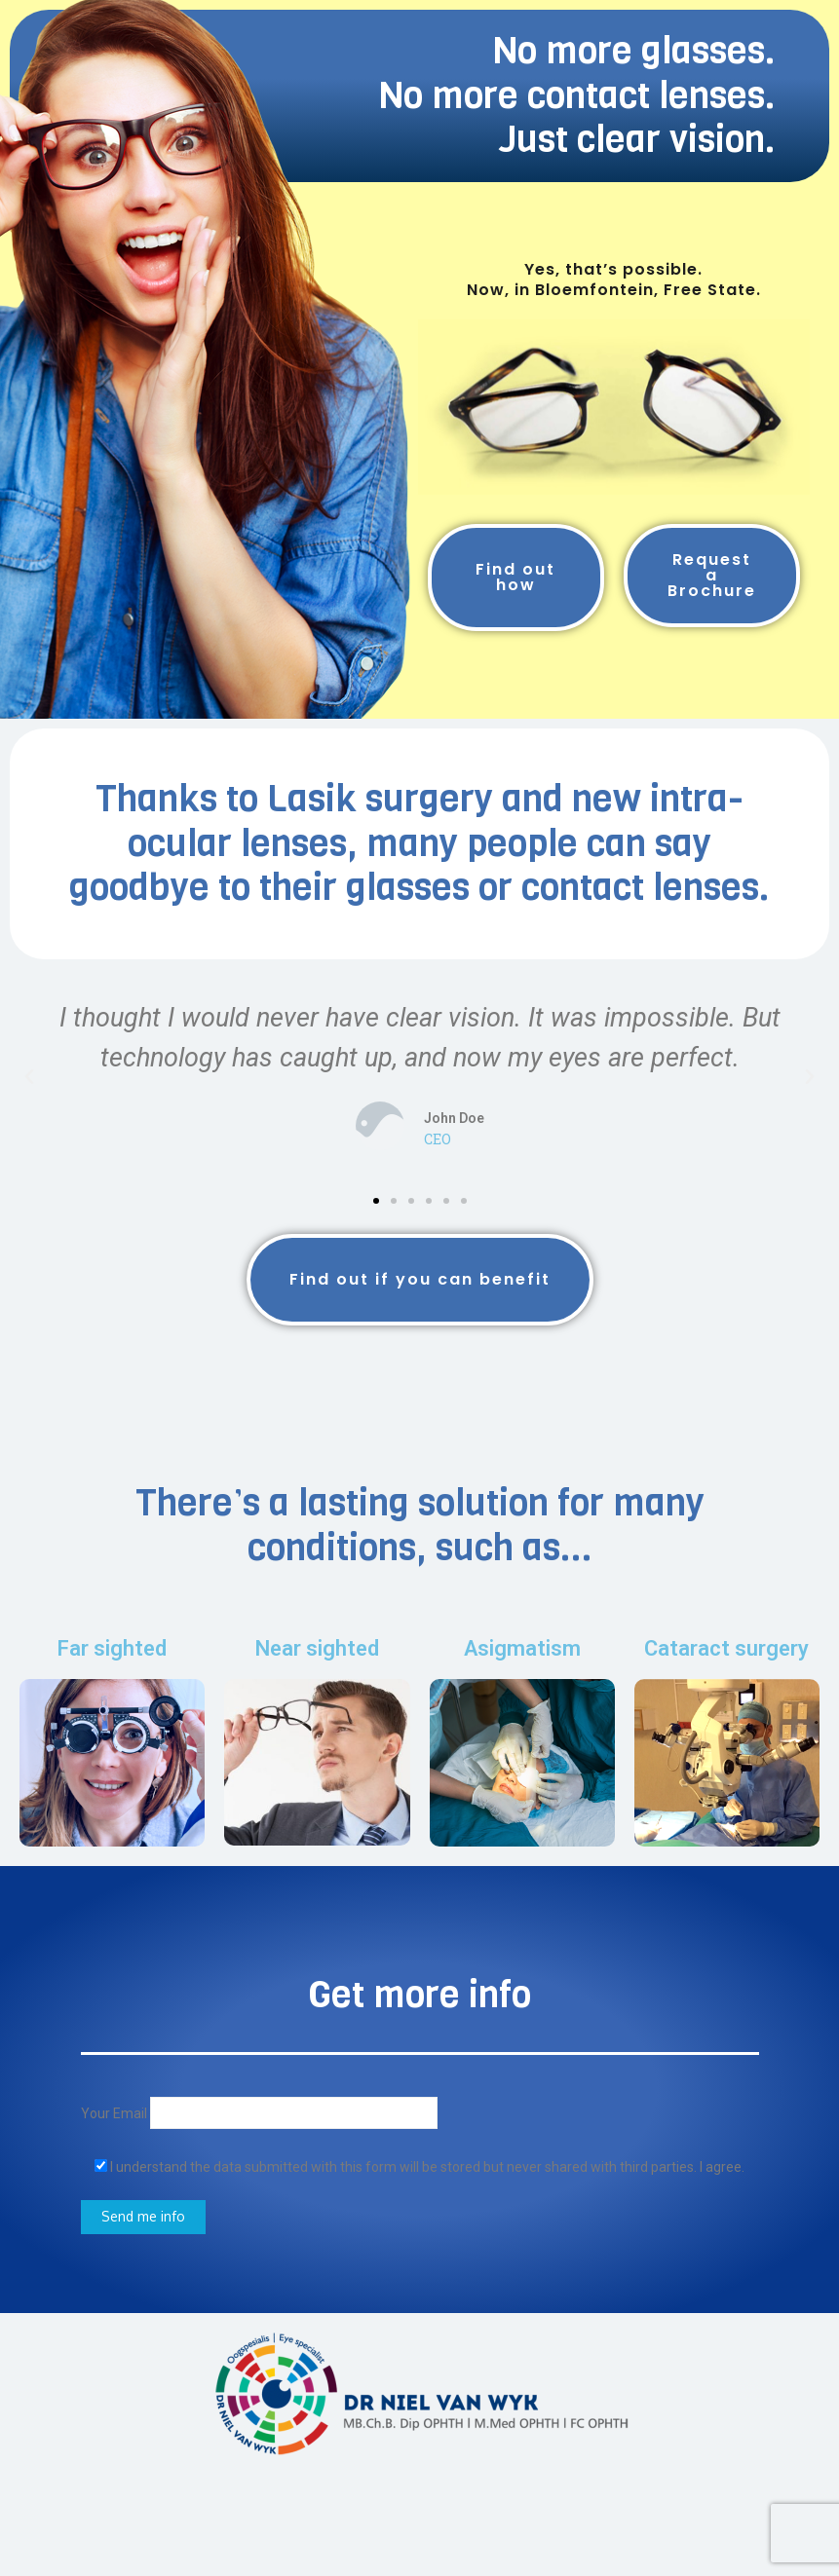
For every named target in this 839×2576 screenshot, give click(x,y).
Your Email (259, 2113)
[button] (376, 1201)
